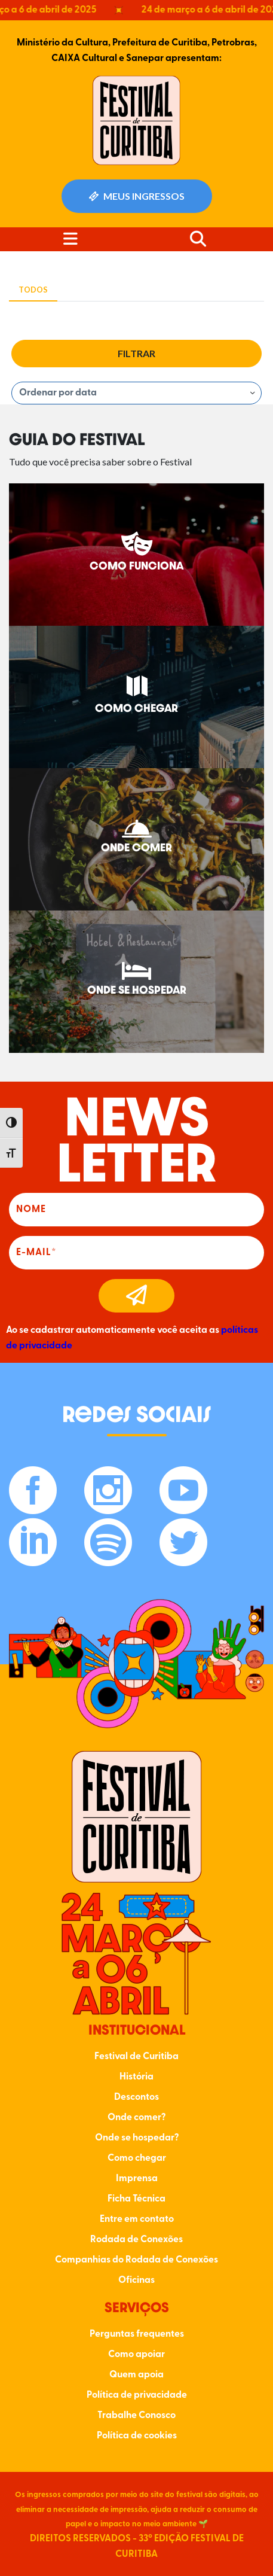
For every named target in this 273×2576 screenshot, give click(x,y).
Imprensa (137, 2179)
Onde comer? (136, 2118)
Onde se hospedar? (137, 2138)
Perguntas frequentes (137, 2334)
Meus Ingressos (137, 196)
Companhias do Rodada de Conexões (136, 2260)
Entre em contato (137, 2219)
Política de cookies (137, 2436)
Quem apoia (136, 2375)
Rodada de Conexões (136, 2240)
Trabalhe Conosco (136, 2415)
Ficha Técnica (136, 2199)
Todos (33, 289)
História (136, 2077)
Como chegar (137, 2158)
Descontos (136, 2097)
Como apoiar (136, 2354)
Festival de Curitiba (136, 2057)
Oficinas (136, 2280)
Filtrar (136, 353)
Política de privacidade (137, 2395)
